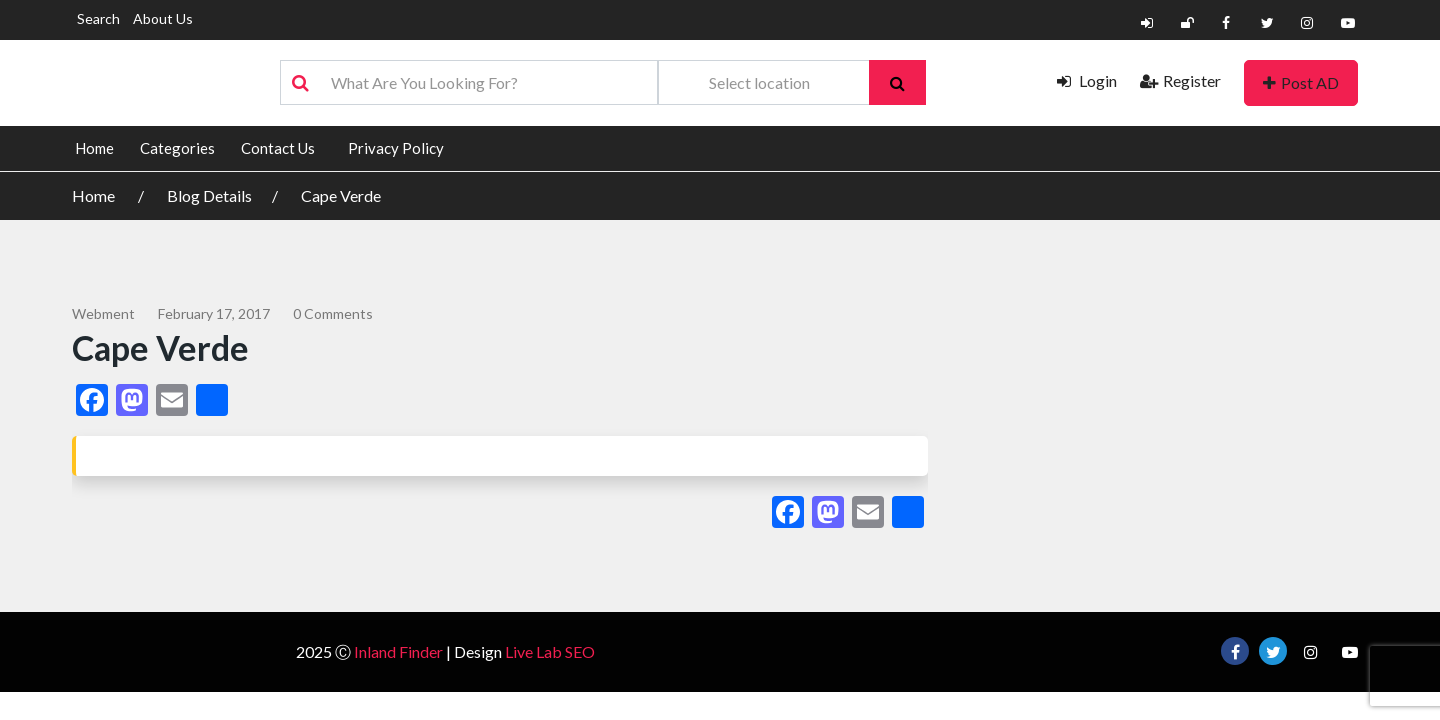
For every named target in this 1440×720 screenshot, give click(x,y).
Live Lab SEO (550, 651)
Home (94, 148)
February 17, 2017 (214, 313)
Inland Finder (398, 651)
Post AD (1301, 82)
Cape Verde (341, 195)
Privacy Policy (396, 148)
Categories (177, 148)
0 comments (333, 313)
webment (103, 313)
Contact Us (278, 148)
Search (98, 18)
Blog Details (209, 195)
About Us (163, 18)
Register (1180, 80)
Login (1087, 80)
